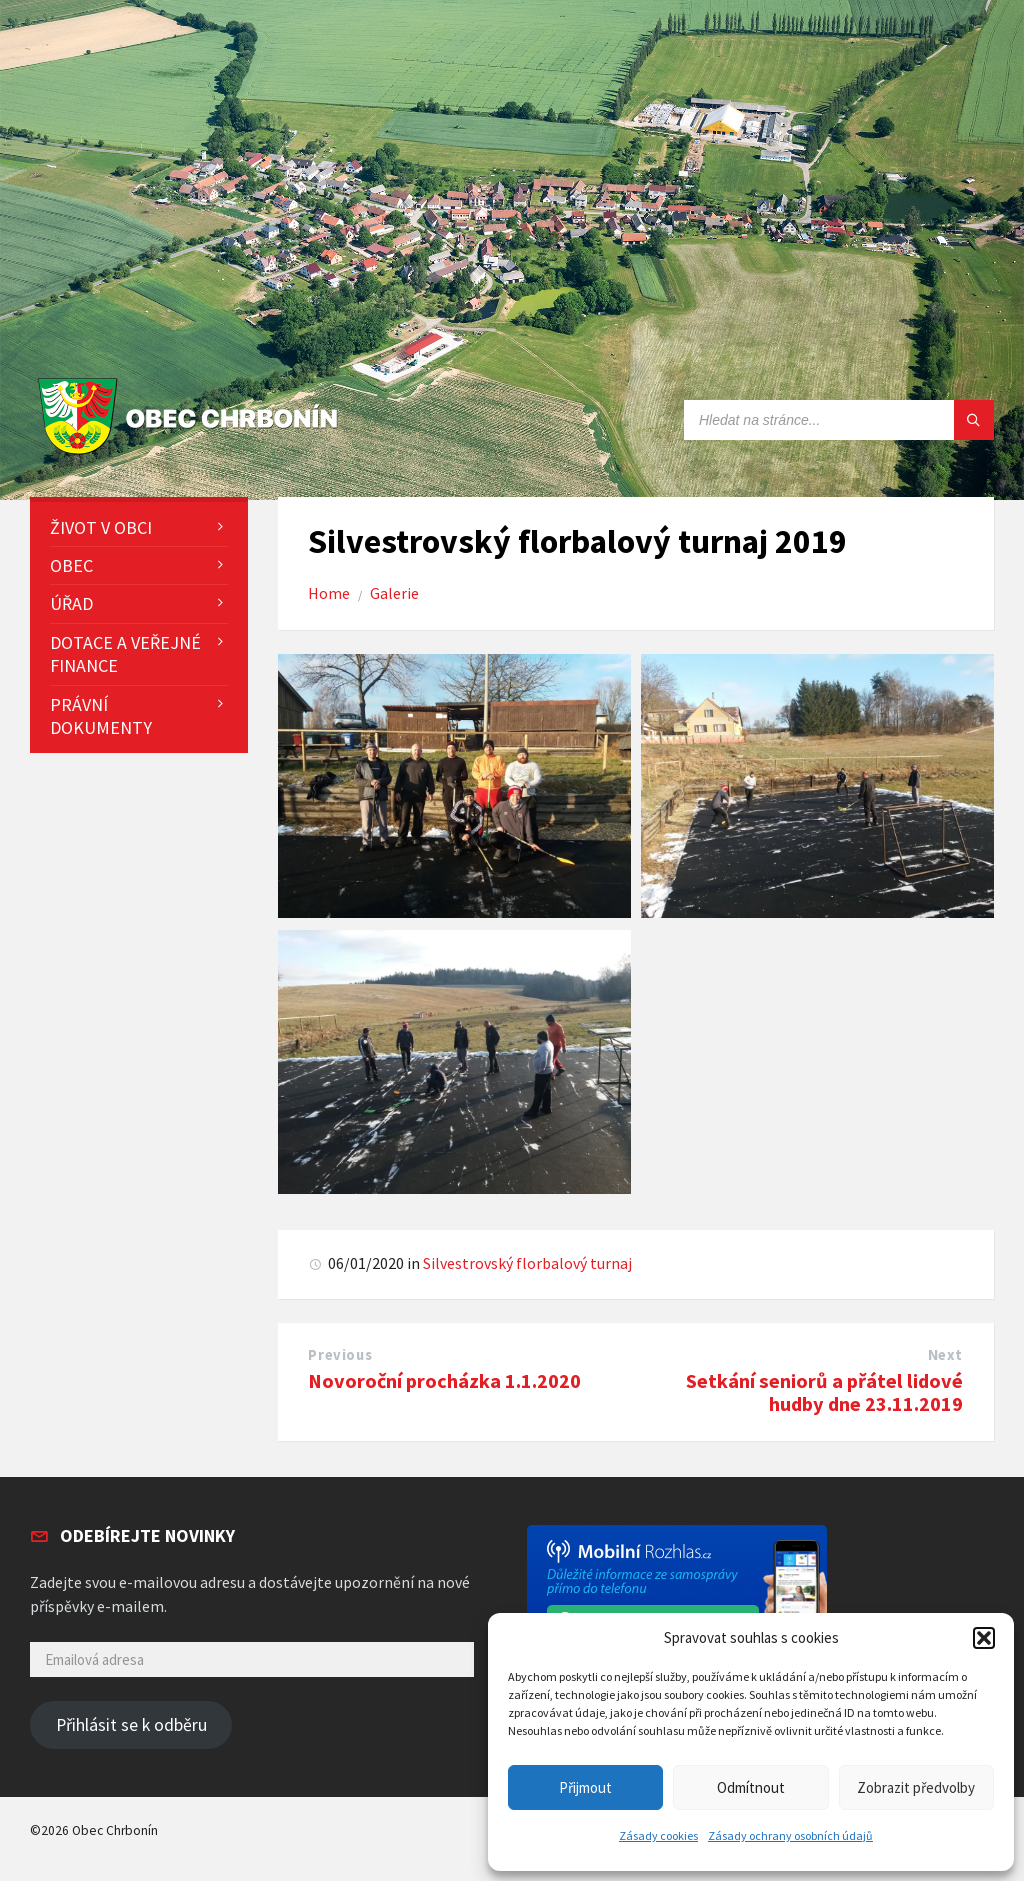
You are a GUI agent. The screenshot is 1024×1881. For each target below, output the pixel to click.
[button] (984, 1638)
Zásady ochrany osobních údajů (790, 1835)
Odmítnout (751, 1787)
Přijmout (585, 1787)
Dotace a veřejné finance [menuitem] (125, 654)
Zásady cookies (658, 1835)
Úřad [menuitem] (71, 603)
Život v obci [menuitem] (101, 527)
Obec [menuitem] (71, 565)
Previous (340, 1355)
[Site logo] (192, 455)
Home (329, 593)
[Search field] (839, 420)
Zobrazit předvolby (916, 1787)
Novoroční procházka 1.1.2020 (444, 1381)
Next (945, 1355)
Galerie (394, 593)
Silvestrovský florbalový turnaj (527, 1263)
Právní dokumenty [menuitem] (101, 716)
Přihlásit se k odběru (131, 1725)
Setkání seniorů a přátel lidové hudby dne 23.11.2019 (824, 1392)
